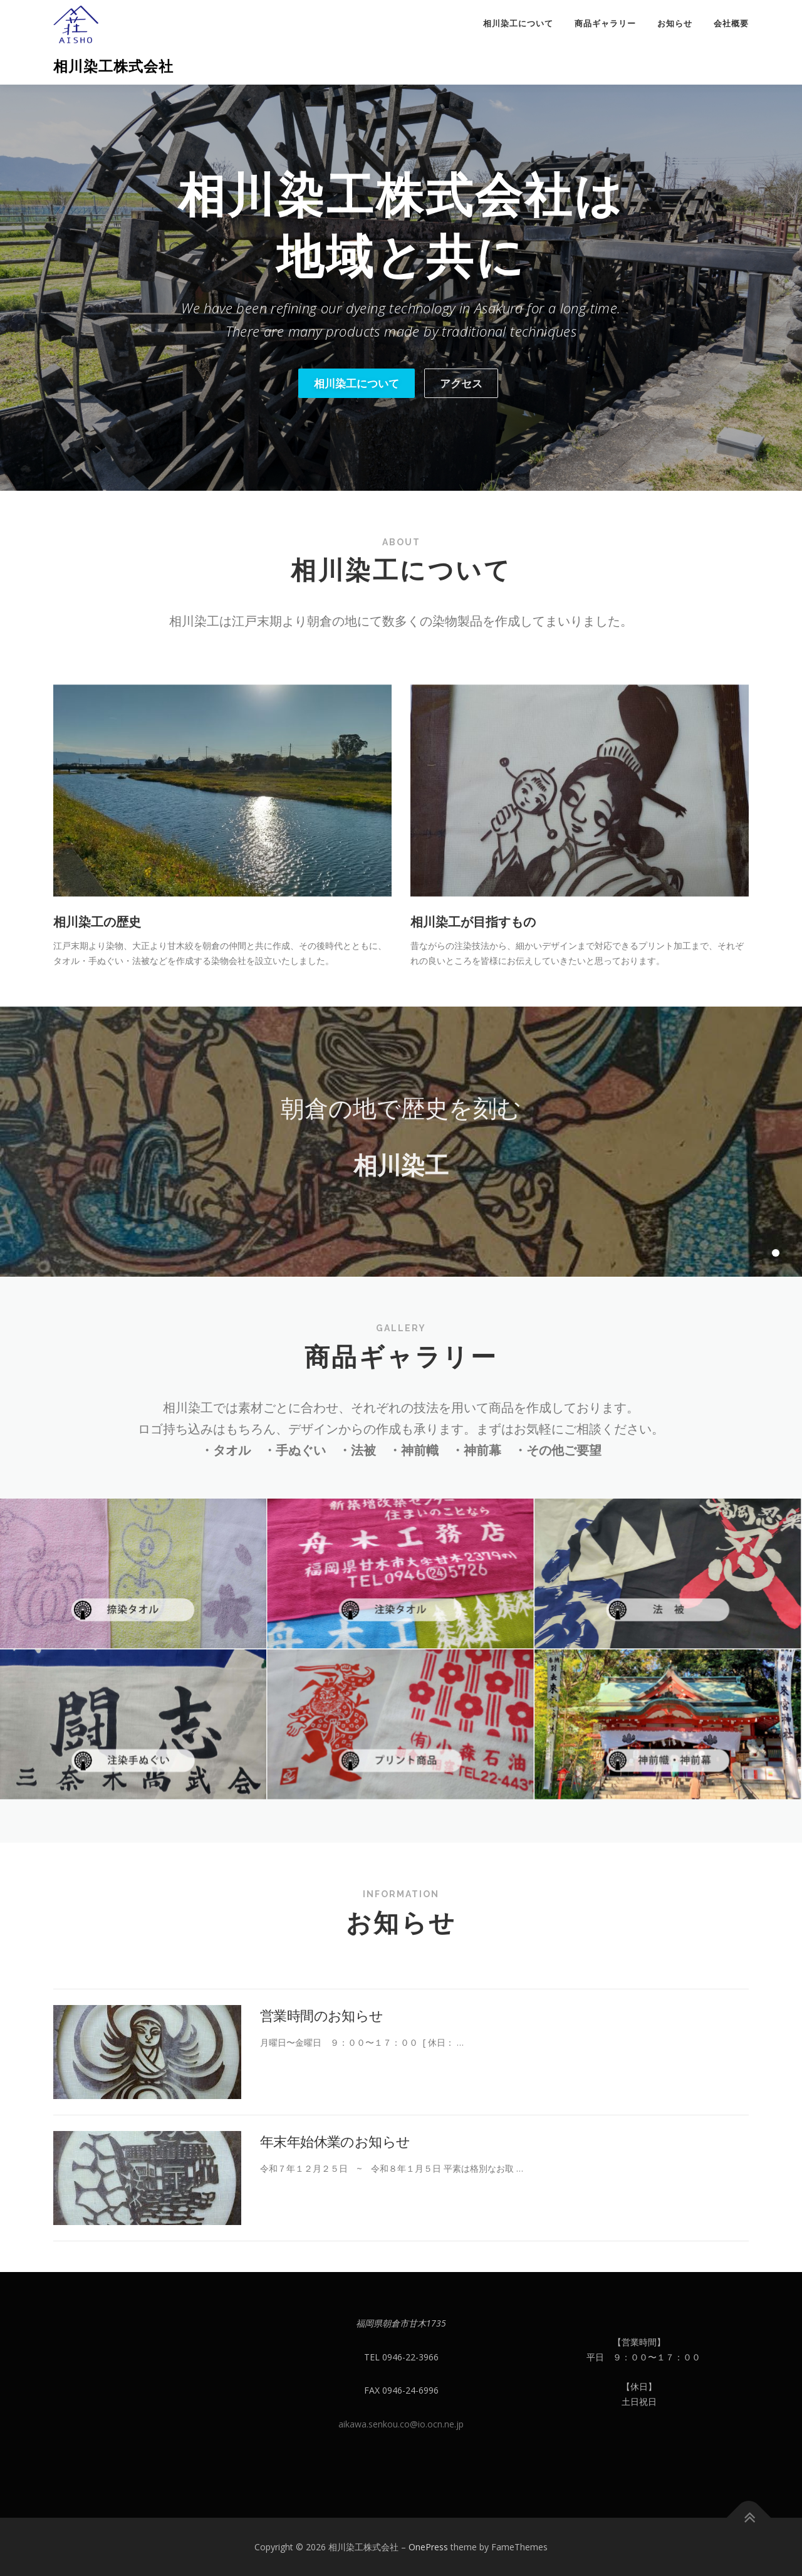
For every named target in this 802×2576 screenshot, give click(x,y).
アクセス (461, 383)
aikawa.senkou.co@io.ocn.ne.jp (401, 2424)
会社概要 (731, 23)
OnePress (428, 2547)
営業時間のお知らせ (321, 2151)
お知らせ (674, 23)
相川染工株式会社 (113, 66)
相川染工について (518, 23)
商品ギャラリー (605, 23)
